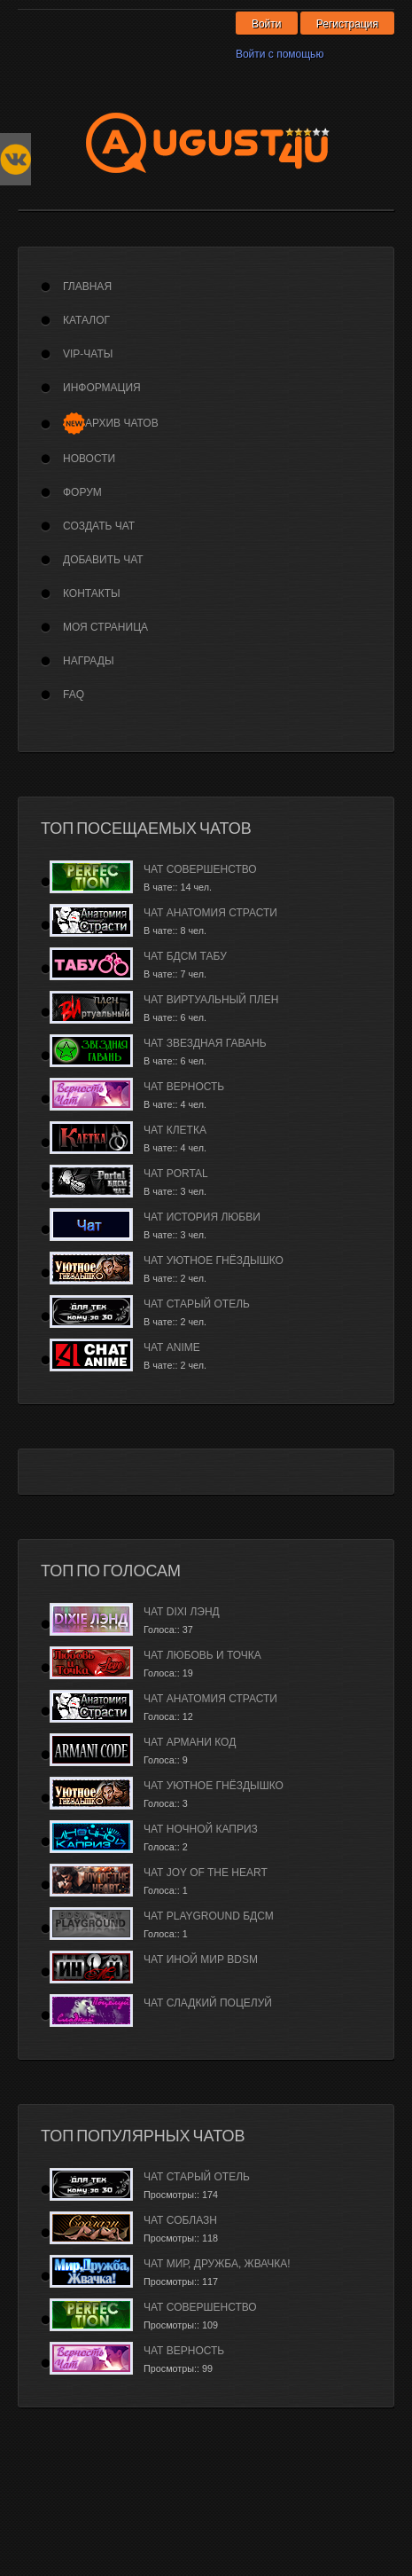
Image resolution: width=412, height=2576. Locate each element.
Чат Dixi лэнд (182, 1612)
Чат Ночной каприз (201, 1829)
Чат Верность (184, 1086)
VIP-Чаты (88, 354)
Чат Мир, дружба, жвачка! (217, 2264)
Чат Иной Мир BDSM (201, 1959)
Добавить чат (103, 560)
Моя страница (105, 627)
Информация (102, 387)
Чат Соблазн (180, 2220)
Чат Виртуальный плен (211, 999)
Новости (89, 458)
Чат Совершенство (200, 869)
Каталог (86, 320)
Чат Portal (176, 1173)
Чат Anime (172, 1347)
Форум (82, 492)
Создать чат (99, 526)
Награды (88, 661)
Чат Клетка (175, 1130)
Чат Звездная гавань (205, 1043)
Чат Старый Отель (197, 1304)
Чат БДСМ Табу (185, 956)
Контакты (91, 593)
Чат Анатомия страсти (210, 913)
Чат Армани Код (190, 1742)
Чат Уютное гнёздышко (214, 1260)
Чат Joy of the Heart (206, 1872)
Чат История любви (202, 1217)
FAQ (73, 694)
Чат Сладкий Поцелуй (208, 2003)
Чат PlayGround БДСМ (209, 1916)
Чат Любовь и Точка (202, 1655)
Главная (87, 286)
